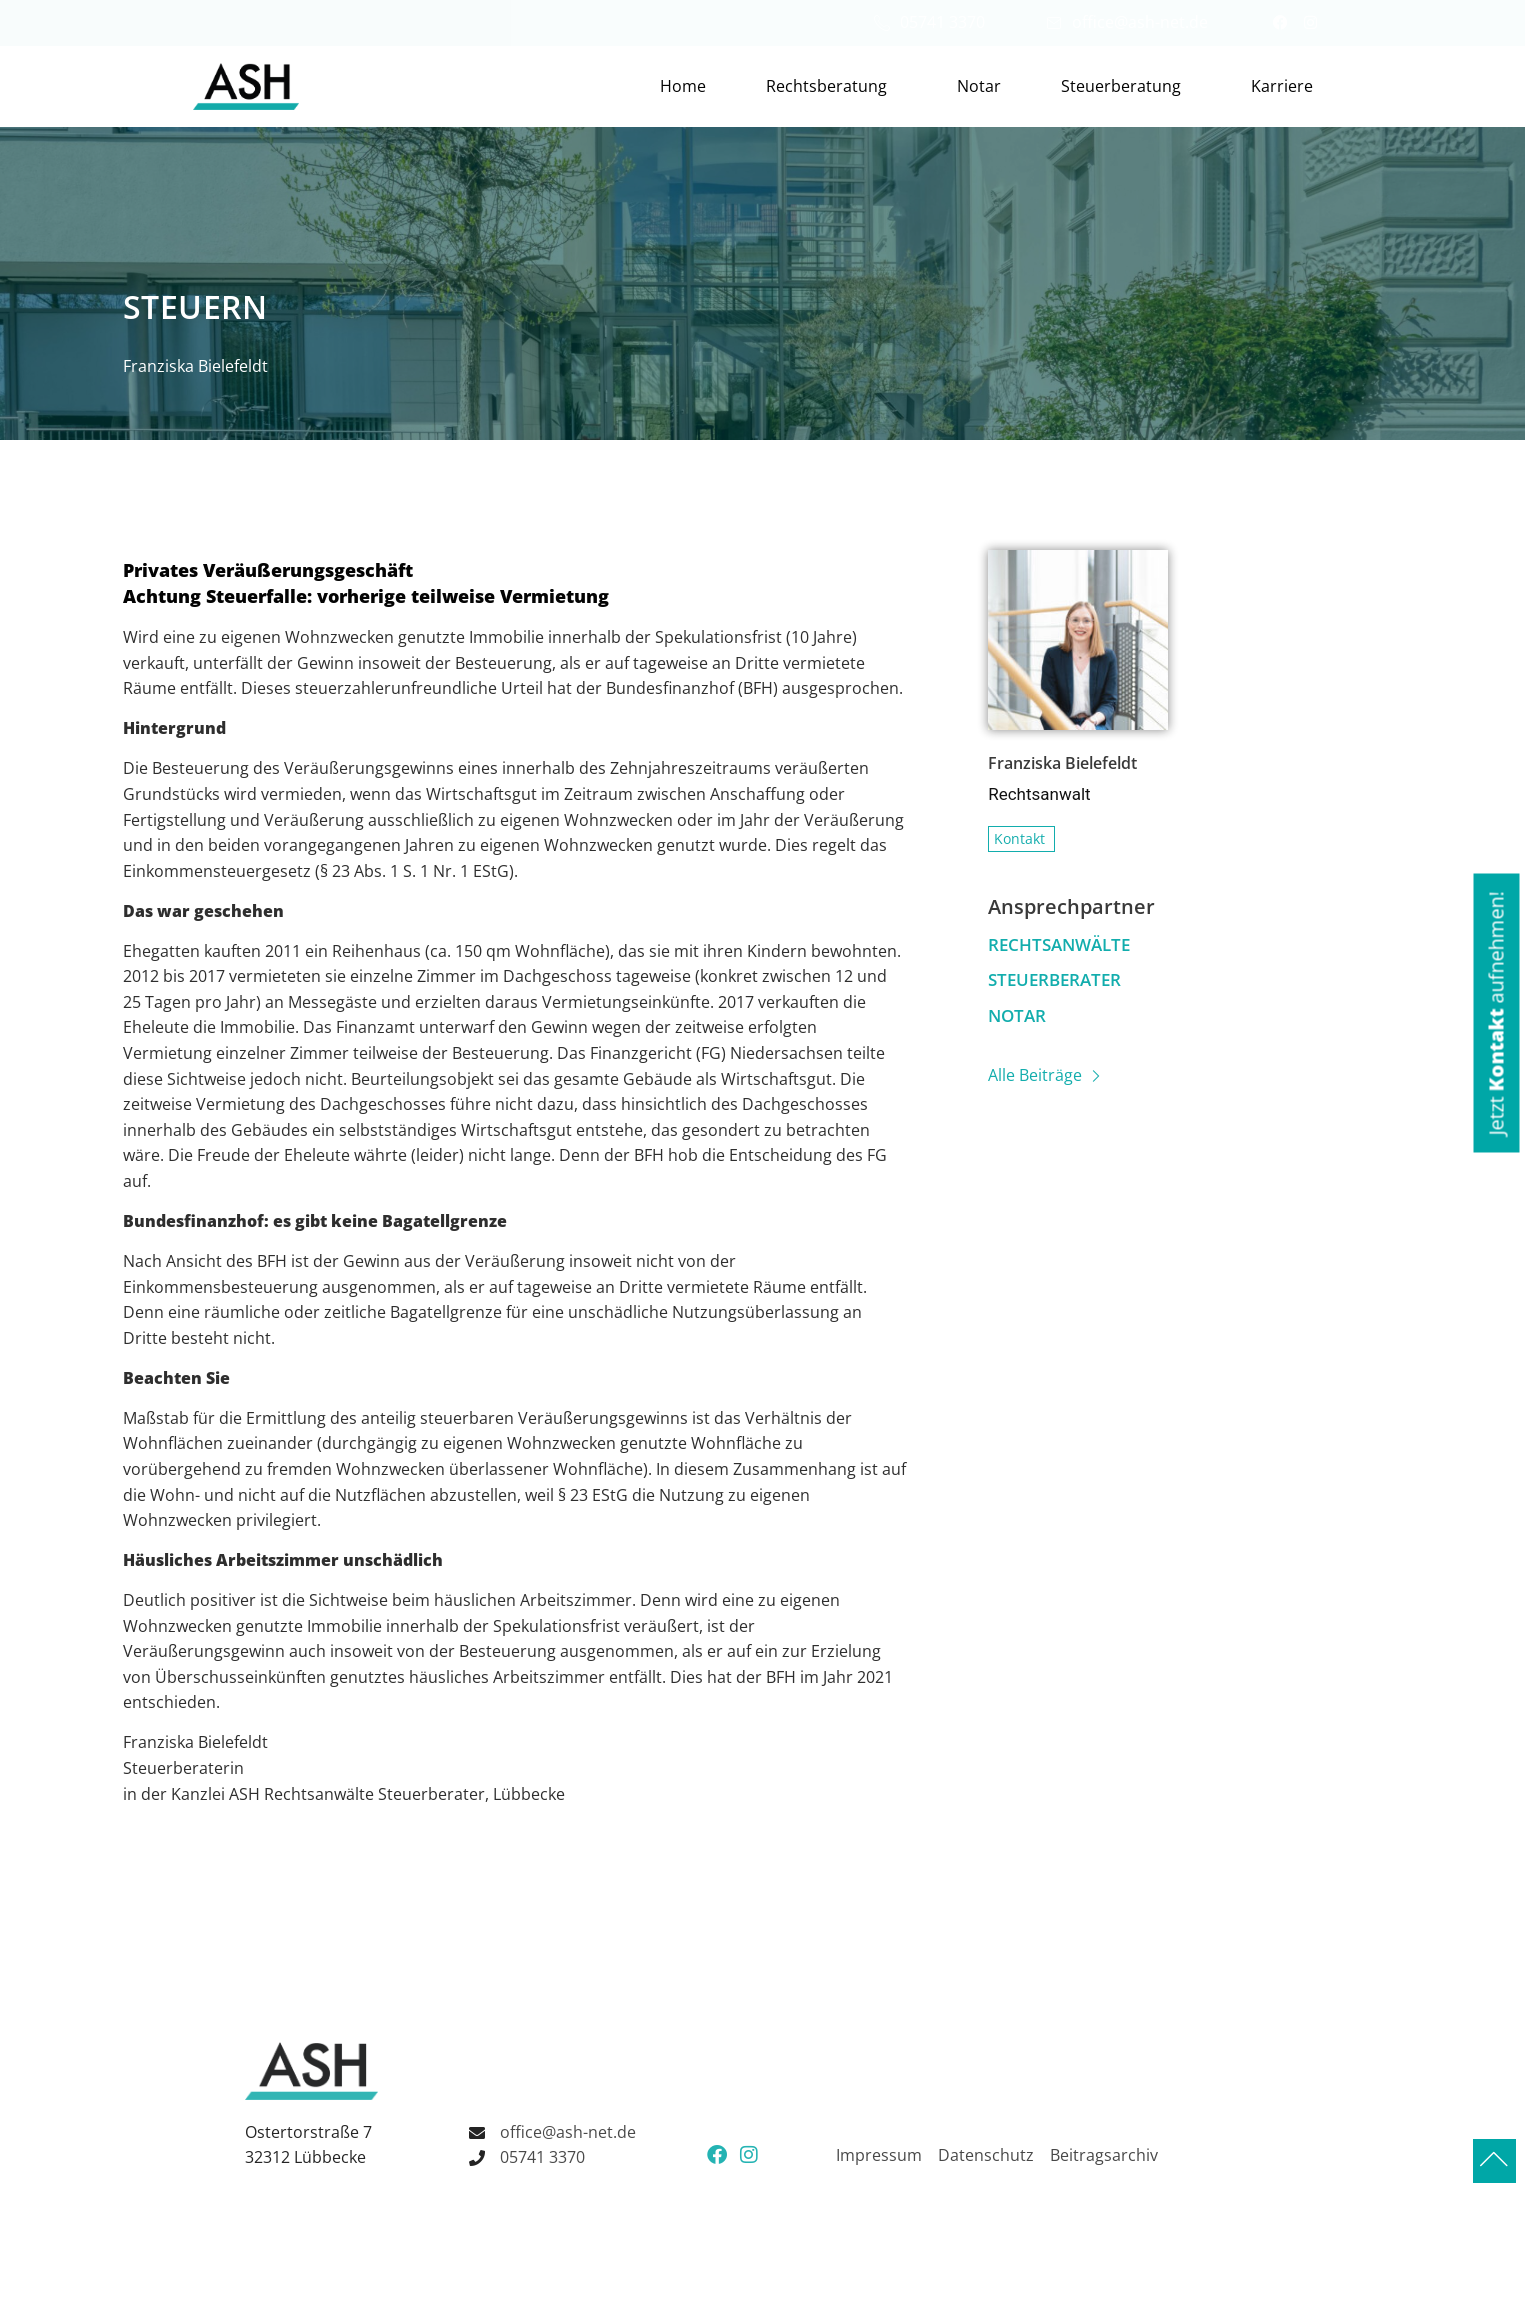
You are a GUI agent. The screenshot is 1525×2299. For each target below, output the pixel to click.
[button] (1496, 1012)
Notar (979, 86)
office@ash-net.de (1127, 22)
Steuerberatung (1126, 86)
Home (683, 86)
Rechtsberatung (831, 86)
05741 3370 (929, 22)
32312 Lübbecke (305, 2157)
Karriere (1282, 86)
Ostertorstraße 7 (308, 2132)
